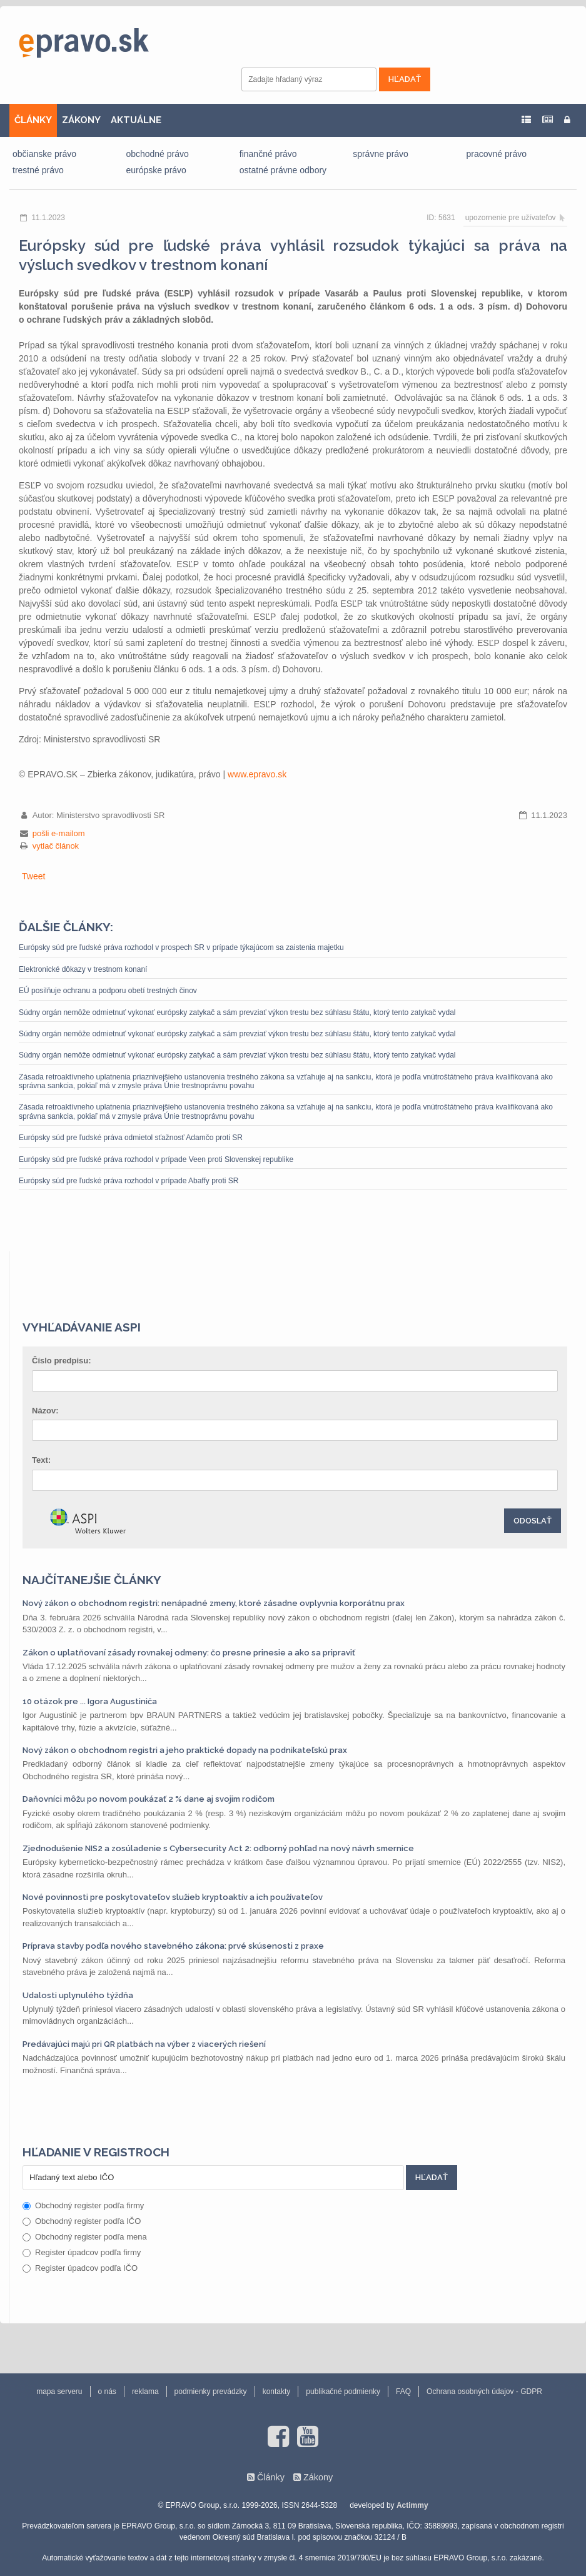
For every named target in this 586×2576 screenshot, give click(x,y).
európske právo (156, 170)
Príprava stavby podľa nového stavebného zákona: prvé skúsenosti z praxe (173, 1946)
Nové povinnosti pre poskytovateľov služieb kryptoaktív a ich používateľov (173, 1897)
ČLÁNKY (33, 120)
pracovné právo (497, 154)
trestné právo (38, 170)
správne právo (380, 154)
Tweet (33, 876)
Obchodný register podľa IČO (82, 2221)
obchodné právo (157, 154)
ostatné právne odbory (283, 170)
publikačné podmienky (343, 2391)
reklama (145, 2391)
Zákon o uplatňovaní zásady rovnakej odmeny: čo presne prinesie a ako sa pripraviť (189, 1652)
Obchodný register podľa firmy (83, 2205)
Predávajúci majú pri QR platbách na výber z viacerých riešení (144, 2044)
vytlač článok (56, 846)
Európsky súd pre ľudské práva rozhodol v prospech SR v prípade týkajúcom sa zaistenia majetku (181, 947)
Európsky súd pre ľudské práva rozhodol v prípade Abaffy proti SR (128, 1180)
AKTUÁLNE (136, 120)
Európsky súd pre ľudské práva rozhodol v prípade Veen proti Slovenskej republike (156, 1159)
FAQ (403, 2391)
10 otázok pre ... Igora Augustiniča (90, 1701)
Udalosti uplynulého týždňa (78, 1995)
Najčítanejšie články (92, 1580)
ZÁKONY (81, 120)
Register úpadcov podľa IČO (80, 2268)
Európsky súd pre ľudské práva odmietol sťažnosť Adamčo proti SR (131, 1137)
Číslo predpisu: (61, 1360)
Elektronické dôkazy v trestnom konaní (83, 969)
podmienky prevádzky (210, 2391)
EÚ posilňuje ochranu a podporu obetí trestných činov (108, 990)
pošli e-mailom (59, 833)
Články (271, 2477)
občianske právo (44, 154)
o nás (107, 2391)
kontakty (277, 2391)
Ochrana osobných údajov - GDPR (484, 2391)
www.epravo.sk (257, 774)
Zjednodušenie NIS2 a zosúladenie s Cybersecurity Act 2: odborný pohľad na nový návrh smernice (218, 1848)
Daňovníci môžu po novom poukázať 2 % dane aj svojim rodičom (149, 1799)
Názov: (45, 1410)
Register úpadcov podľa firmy (82, 2252)
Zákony (318, 2477)
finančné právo (268, 154)
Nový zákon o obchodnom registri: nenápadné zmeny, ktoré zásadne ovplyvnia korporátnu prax (214, 1603)
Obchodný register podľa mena (85, 2236)
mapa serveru (59, 2391)
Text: (41, 1460)
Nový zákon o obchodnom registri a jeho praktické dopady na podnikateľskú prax (185, 1750)
